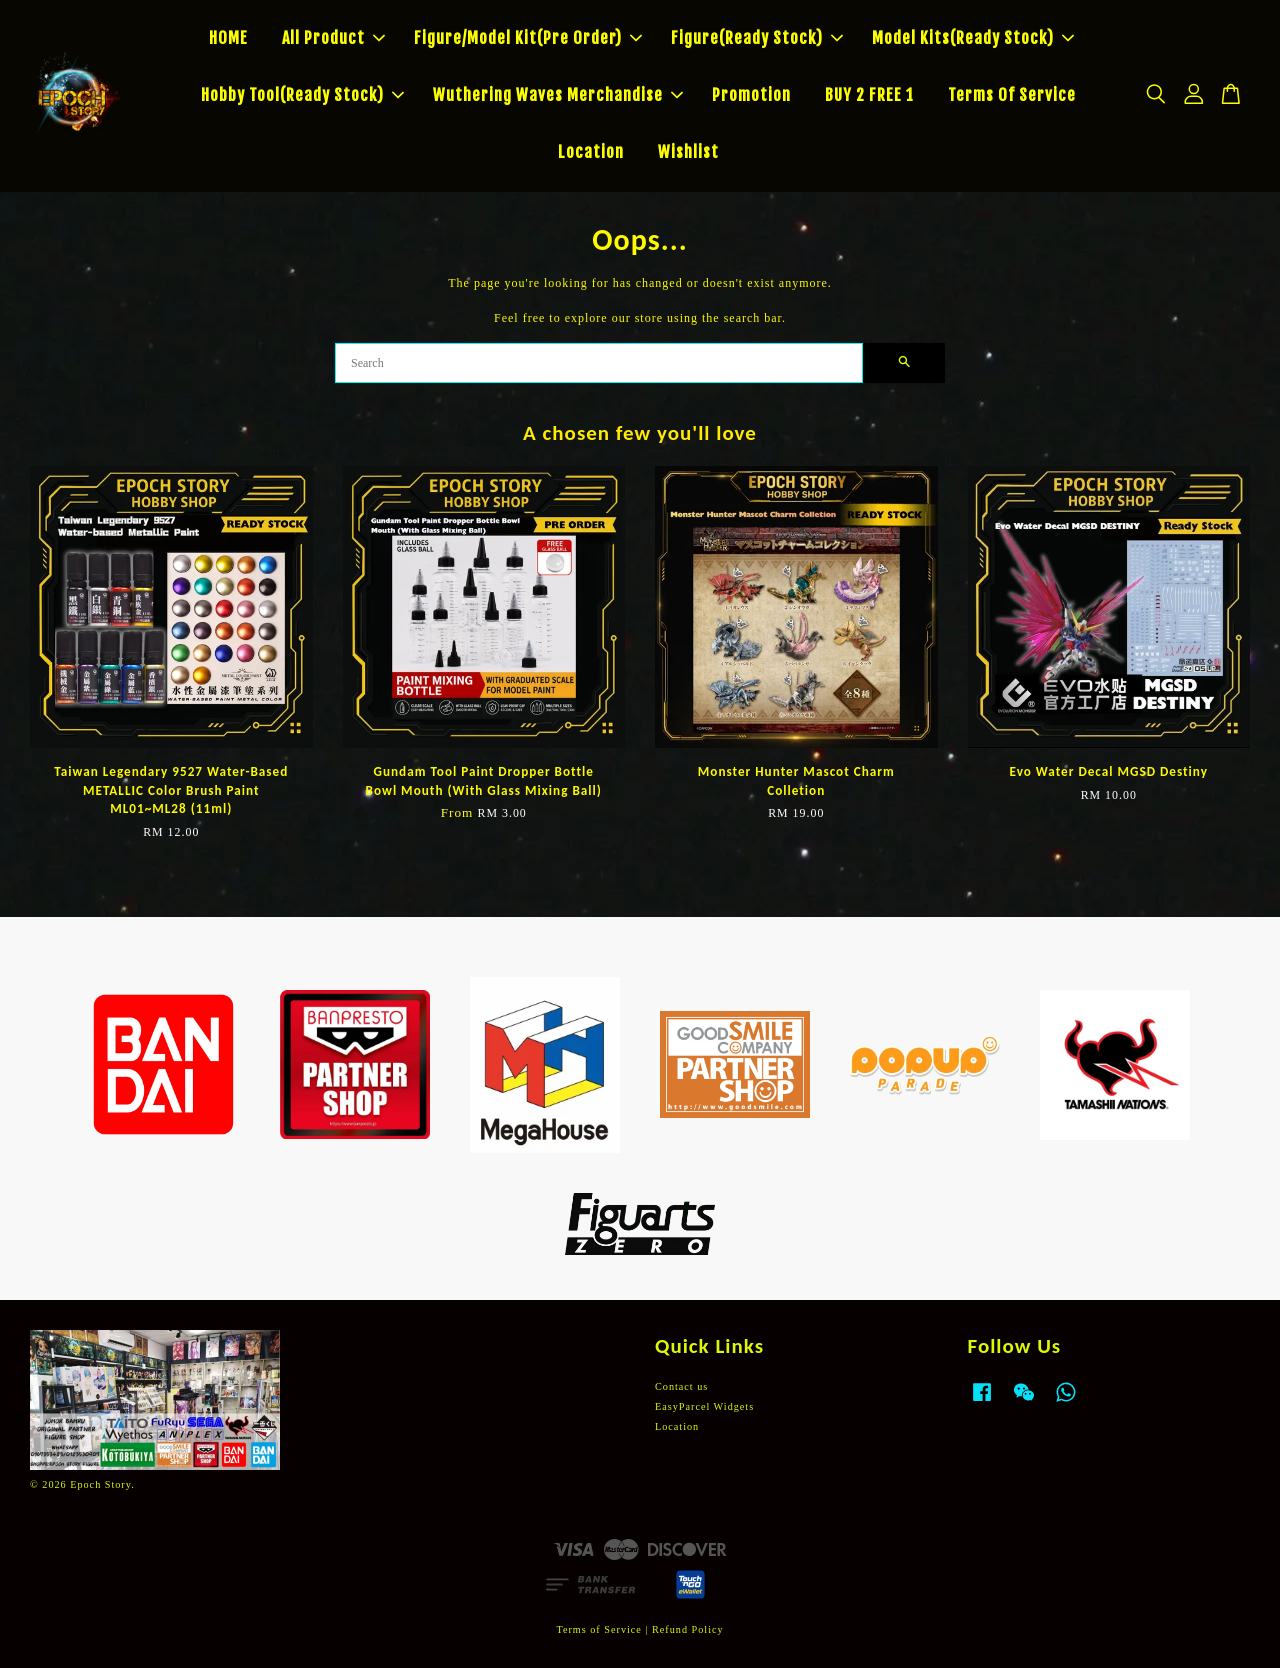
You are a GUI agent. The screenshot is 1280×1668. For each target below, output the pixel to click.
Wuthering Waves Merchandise (558, 95)
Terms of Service (598, 1629)
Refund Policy (688, 1629)
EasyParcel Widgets (704, 1406)
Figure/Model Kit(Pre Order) (528, 38)
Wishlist (688, 152)
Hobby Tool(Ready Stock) (302, 95)
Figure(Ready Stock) (757, 38)
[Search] (599, 363)
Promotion (751, 95)
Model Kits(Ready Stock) (973, 38)
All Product (333, 38)
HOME (228, 38)
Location (591, 152)
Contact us (681, 1386)
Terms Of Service (1012, 95)
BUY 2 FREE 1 (869, 95)
